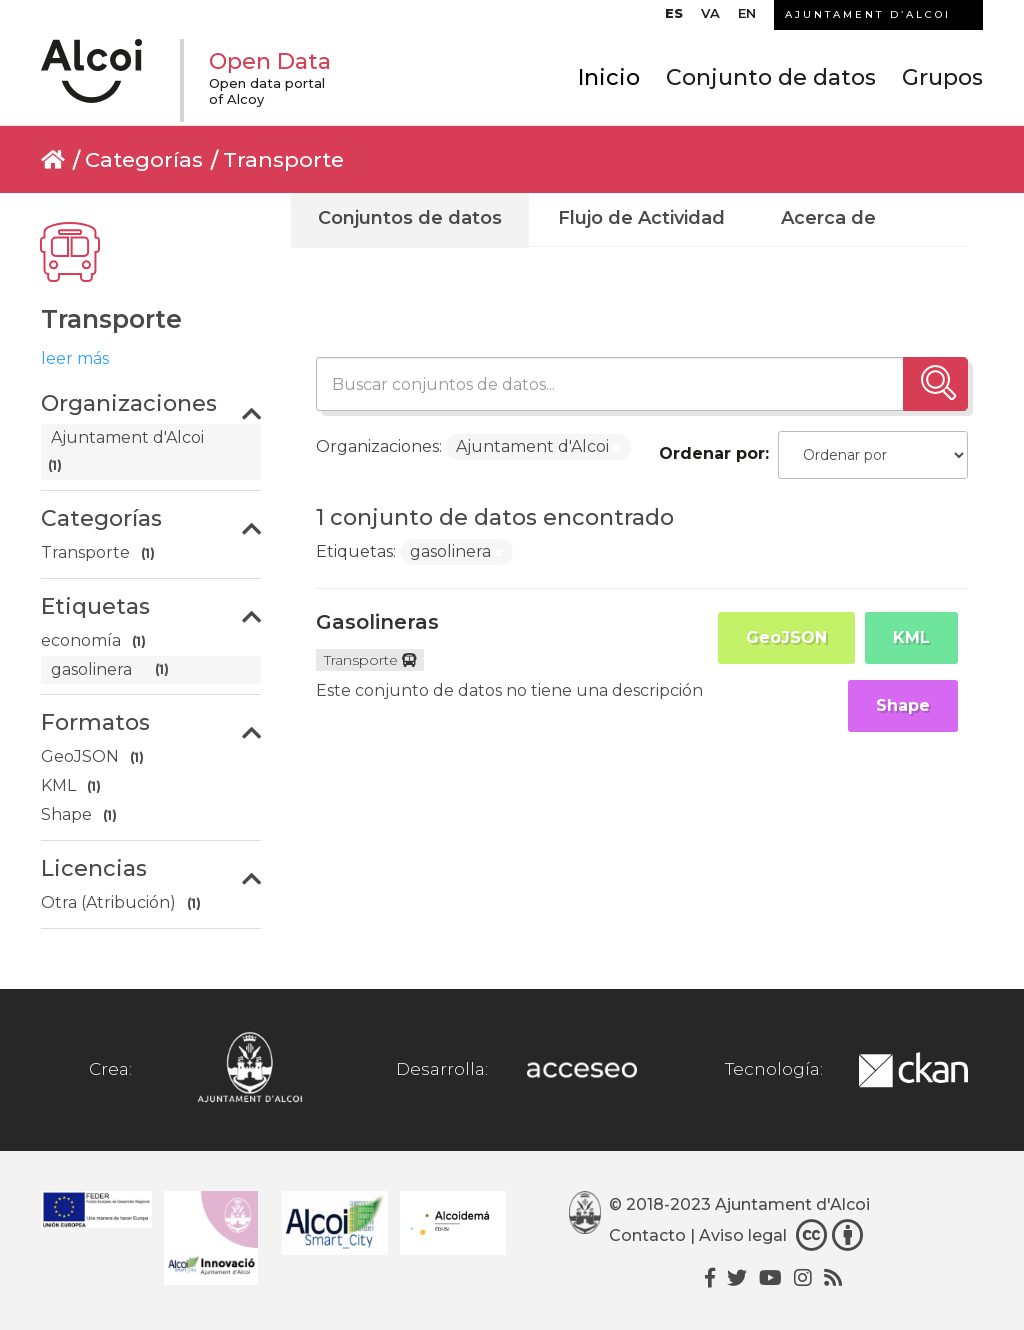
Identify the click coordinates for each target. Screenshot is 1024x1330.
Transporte (283, 159)
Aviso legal (743, 1236)
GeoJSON (786, 637)
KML (911, 637)
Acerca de (828, 218)
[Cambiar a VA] (710, 18)
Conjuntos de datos (410, 218)
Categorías (144, 159)
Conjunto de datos (771, 77)
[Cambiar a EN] (747, 18)
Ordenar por (712, 453)
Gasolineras (377, 622)
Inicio (609, 77)
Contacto (647, 1236)
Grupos (942, 77)
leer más (75, 358)
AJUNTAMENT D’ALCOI (868, 14)
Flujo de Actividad (641, 218)
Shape (903, 705)
